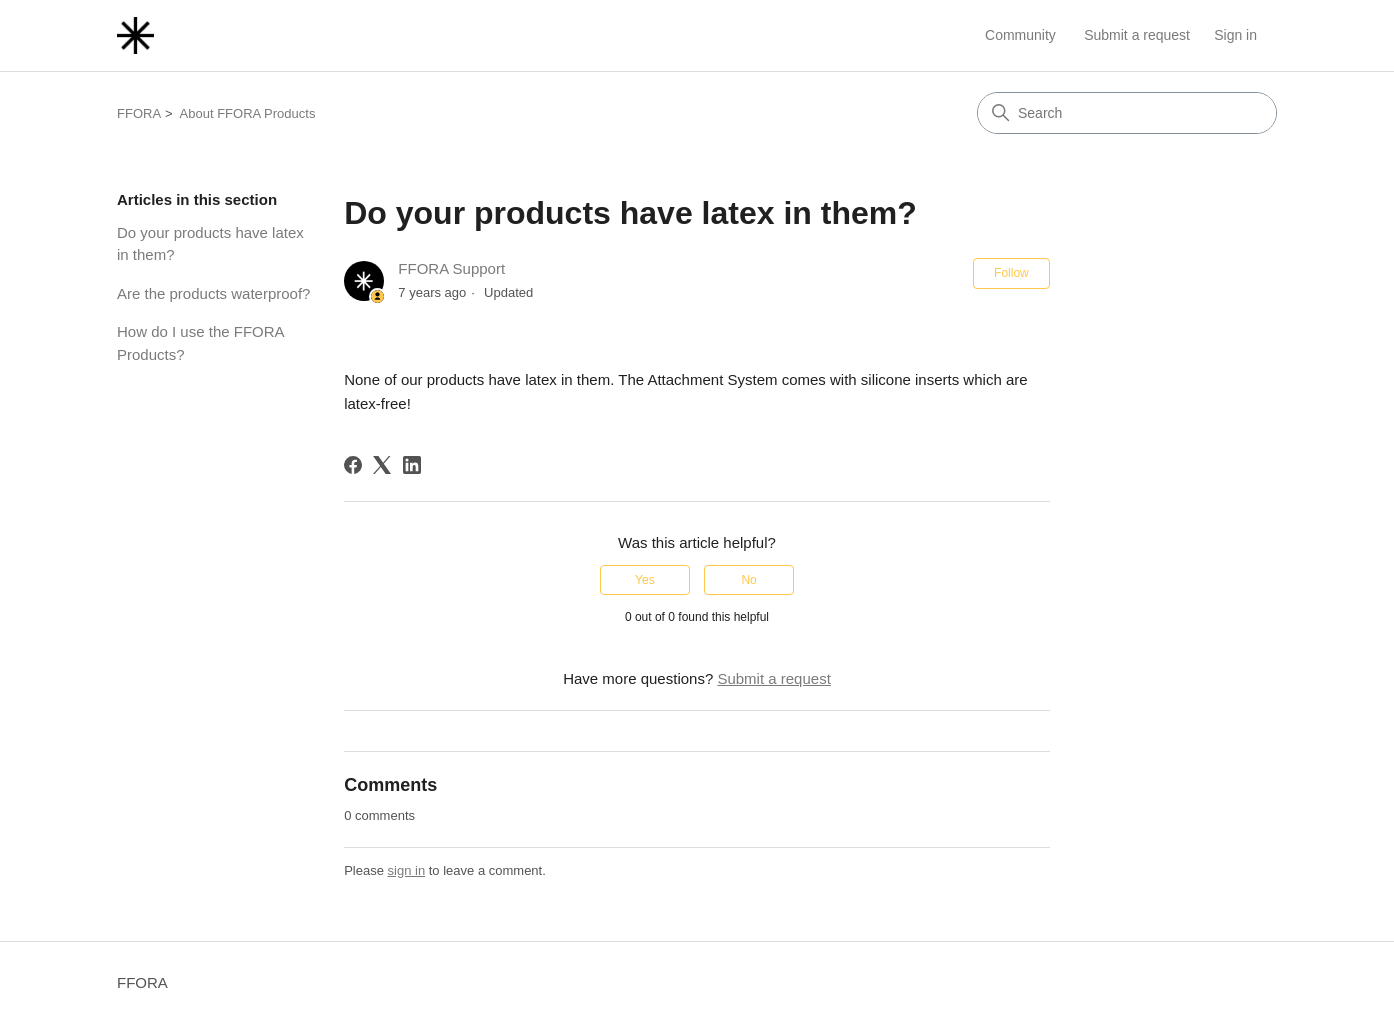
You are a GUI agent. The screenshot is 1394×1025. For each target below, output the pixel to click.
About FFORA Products (248, 113)
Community (1020, 35)
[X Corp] (382, 465)
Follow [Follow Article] (1011, 273)
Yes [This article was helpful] (645, 580)
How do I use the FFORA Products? (200, 343)
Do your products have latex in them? (210, 244)
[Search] (1127, 113)
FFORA (139, 113)
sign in (407, 870)
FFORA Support (451, 268)
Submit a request (1137, 35)
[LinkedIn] (412, 465)
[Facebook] (353, 465)
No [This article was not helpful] (748, 580)
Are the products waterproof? (213, 293)
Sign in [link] (1235, 35)
